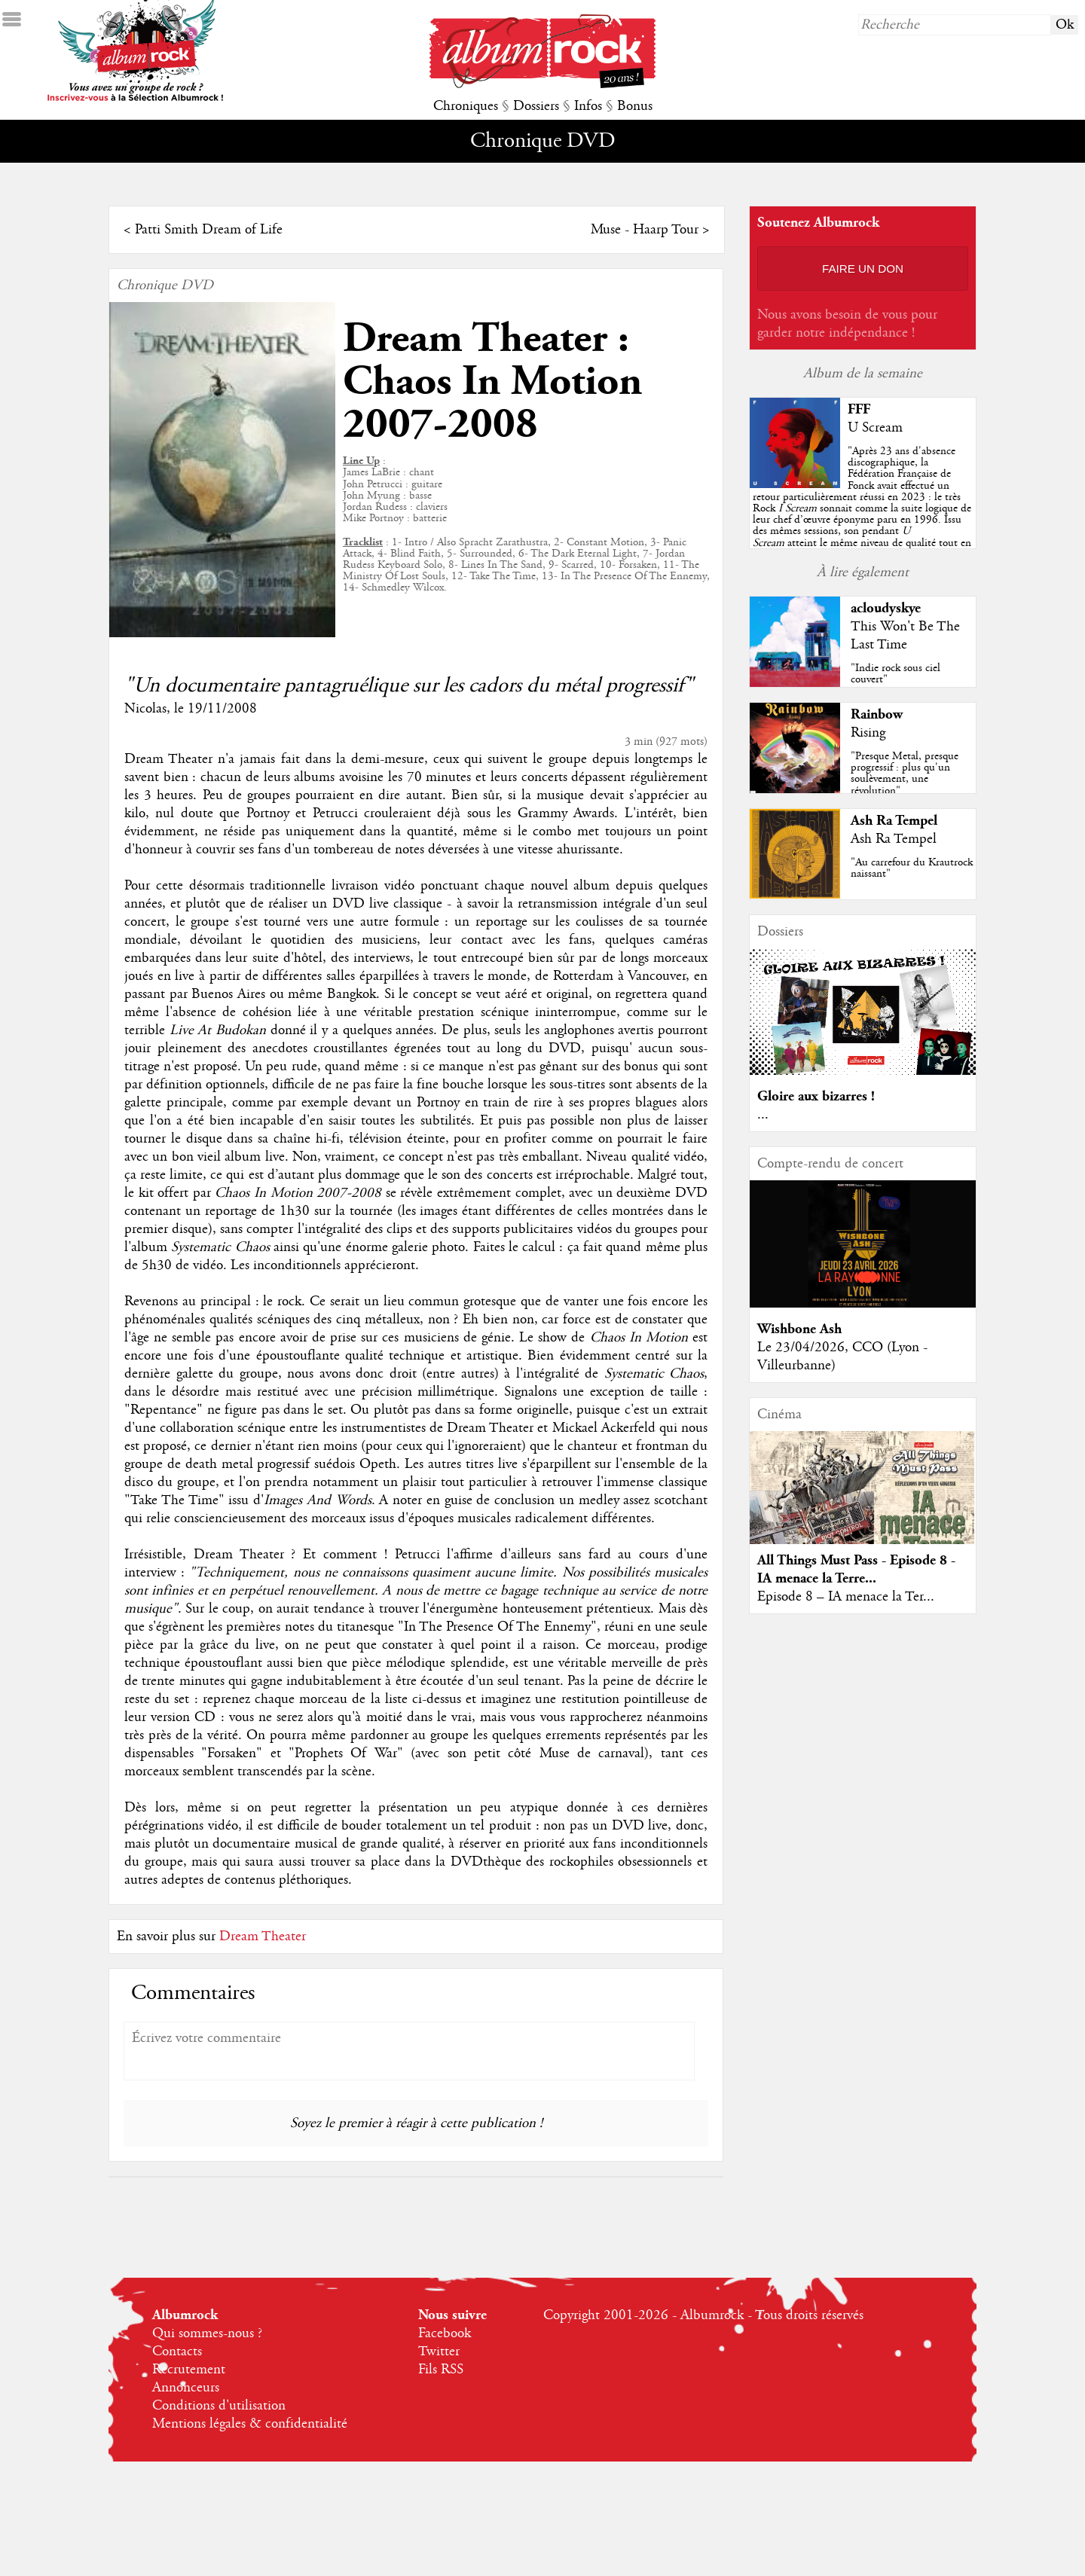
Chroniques (465, 106)
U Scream (875, 428)
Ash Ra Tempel (894, 820)
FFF (859, 409)
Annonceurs (185, 2388)
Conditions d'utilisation (219, 2406)
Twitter (439, 2352)
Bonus (635, 106)
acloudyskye (886, 608)
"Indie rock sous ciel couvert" (895, 674)
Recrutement (188, 2370)
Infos (588, 106)
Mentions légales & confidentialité (249, 2424)
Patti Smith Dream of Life (209, 230)
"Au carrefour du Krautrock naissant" (912, 868)
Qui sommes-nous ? (207, 2333)
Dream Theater (262, 1936)
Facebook (444, 2333)
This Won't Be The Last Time (905, 636)
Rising (868, 733)
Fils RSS (440, 2370)
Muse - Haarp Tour (644, 230)
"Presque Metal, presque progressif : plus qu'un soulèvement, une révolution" (904, 773)
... (763, 1115)
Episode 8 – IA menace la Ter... (845, 1597)
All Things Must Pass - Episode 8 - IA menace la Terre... (856, 1569)
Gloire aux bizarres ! (816, 1096)
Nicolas (145, 709)
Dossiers (536, 106)
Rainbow (877, 714)
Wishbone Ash (799, 1329)
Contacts (177, 2352)
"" (862, 508)
